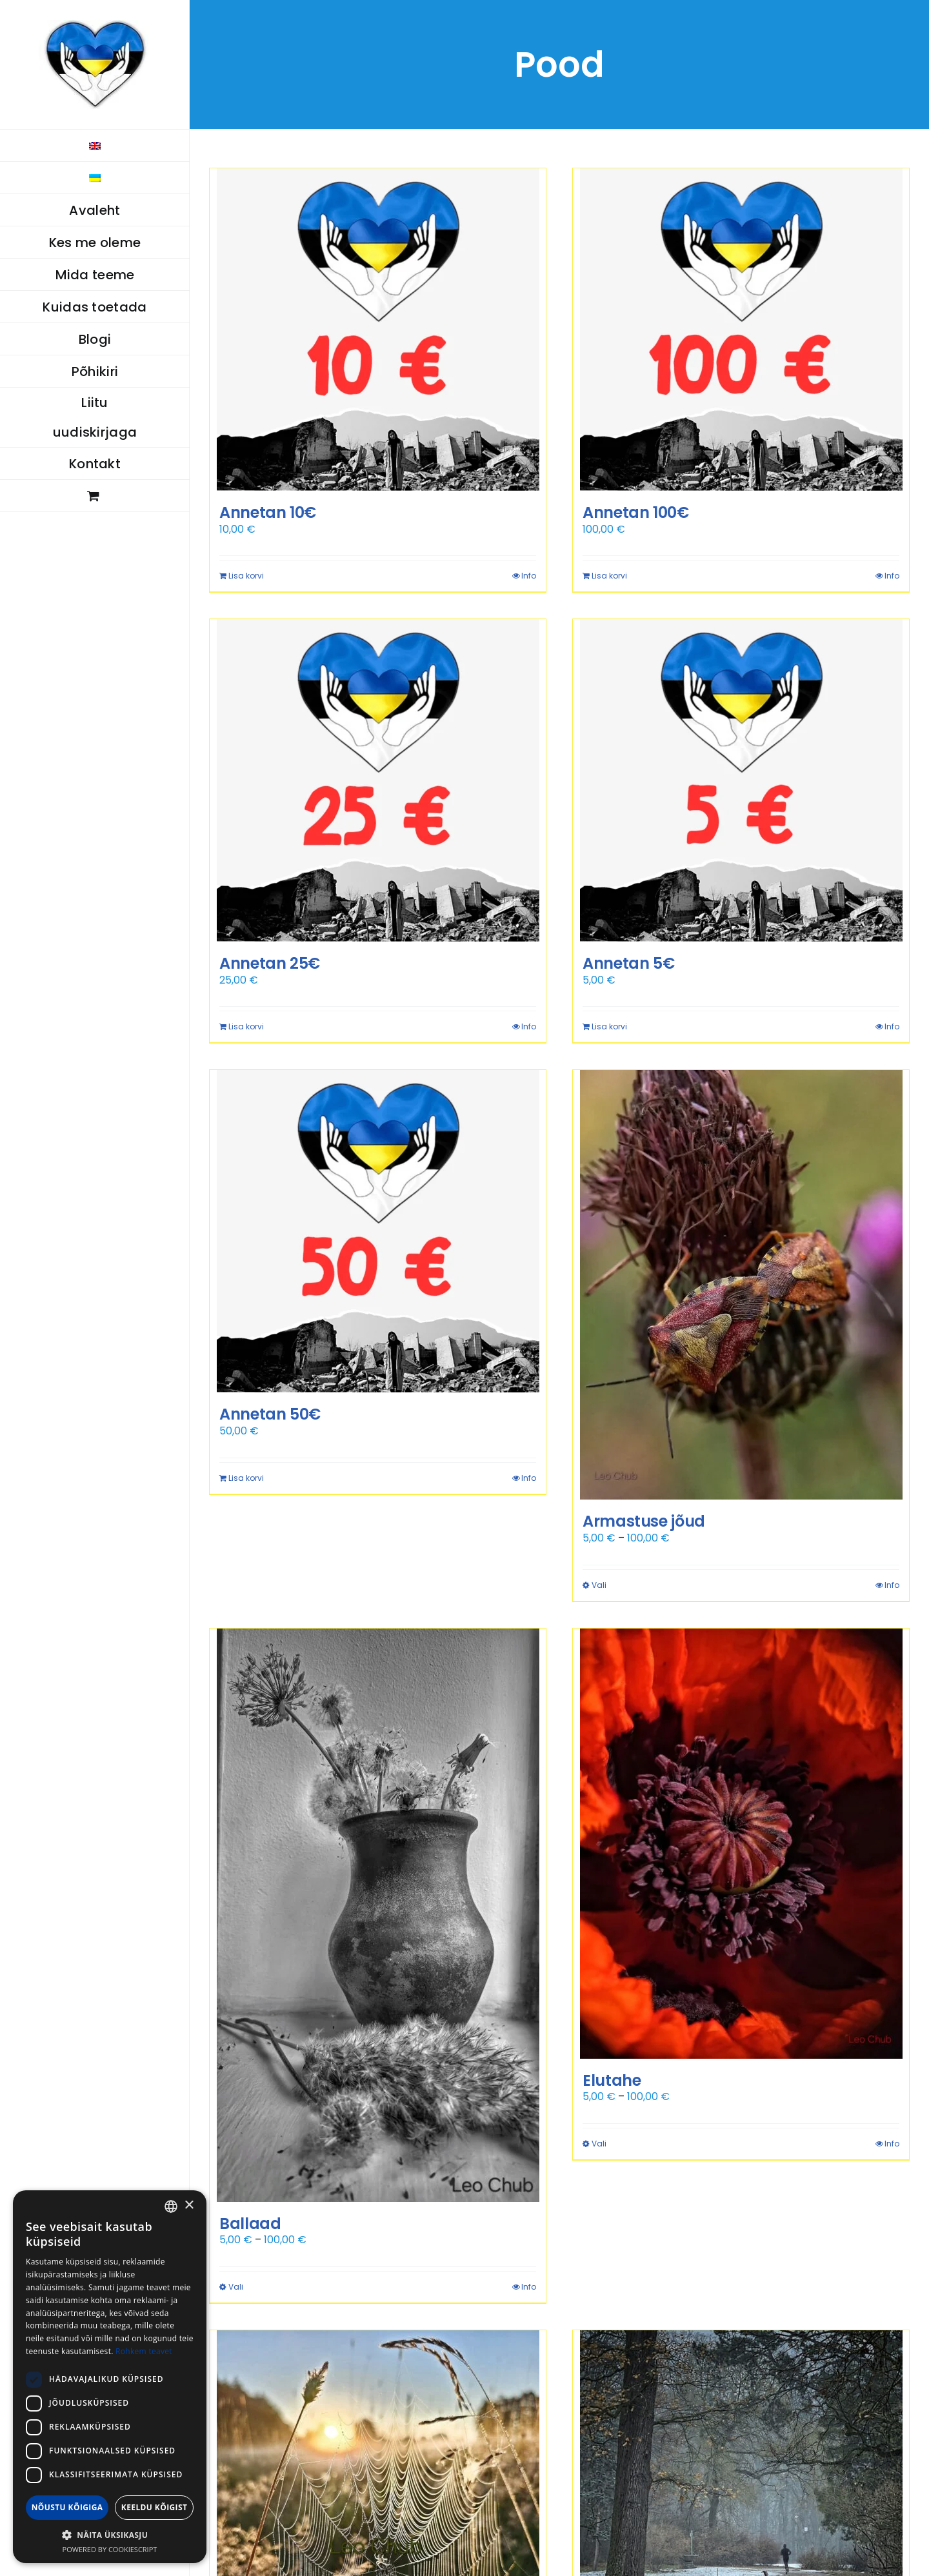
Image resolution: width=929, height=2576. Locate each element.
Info (528, 575)
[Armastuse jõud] (741, 1285)
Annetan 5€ (628, 963)
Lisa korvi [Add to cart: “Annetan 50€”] (246, 1477)
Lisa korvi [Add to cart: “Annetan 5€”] (609, 1026)
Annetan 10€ (267, 512)
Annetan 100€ (636, 512)
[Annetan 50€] (378, 1231)
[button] (110, 2534)
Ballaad (250, 2223)
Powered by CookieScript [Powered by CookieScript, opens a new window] (110, 2549)
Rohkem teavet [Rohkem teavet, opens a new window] (143, 2351)
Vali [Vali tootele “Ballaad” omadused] (235, 2286)
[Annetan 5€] (741, 780)
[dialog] (109, 2376)
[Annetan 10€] (378, 329)
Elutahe (612, 2080)
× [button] (189, 2205)
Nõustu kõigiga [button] (67, 2507)
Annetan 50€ (270, 1414)
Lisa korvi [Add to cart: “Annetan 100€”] (609, 575)
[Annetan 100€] (741, 329)
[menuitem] (95, 145)
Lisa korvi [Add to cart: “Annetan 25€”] (246, 1026)
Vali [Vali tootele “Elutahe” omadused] (599, 2143)
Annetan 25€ (269, 963)
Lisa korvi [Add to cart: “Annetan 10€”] (246, 575)
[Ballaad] (378, 1915)
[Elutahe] (741, 1844)
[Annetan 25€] (378, 780)
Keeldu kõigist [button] (154, 2507)
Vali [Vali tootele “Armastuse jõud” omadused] (599, 1585)
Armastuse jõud (644, 1521)
